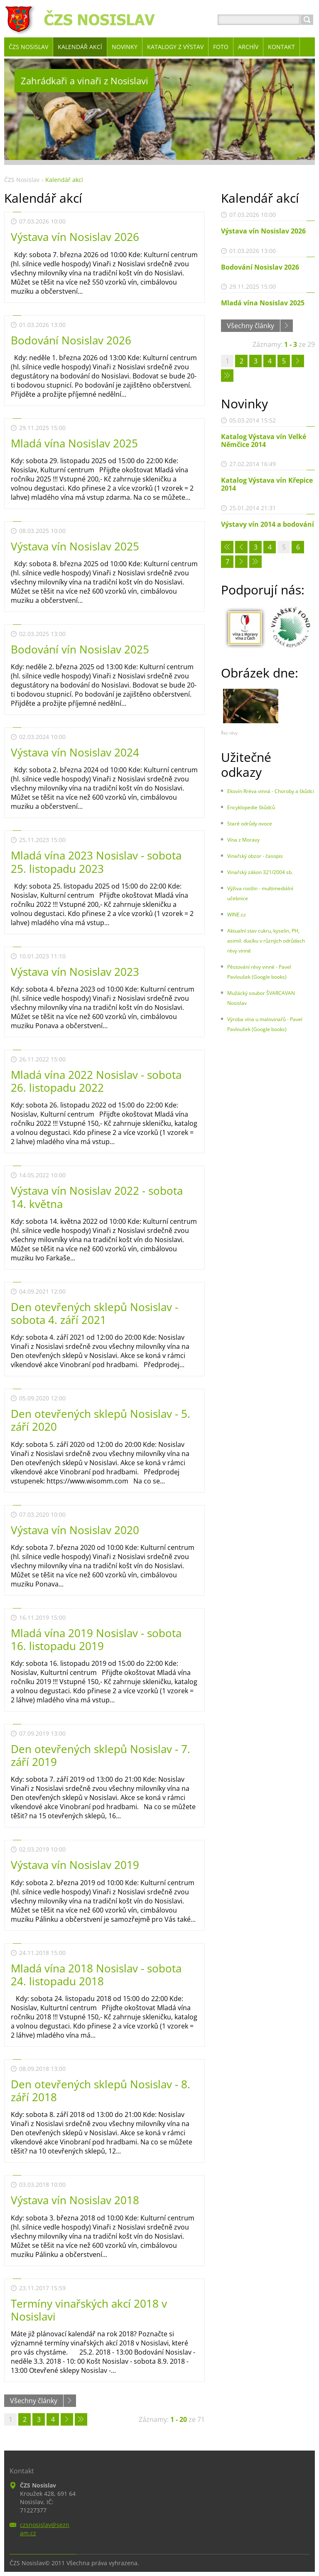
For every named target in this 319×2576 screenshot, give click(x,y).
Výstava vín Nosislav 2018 (75, 2200)
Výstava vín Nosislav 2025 (75, 546)
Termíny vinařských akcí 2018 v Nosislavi (89, 2310)
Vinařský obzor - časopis (255, 855)
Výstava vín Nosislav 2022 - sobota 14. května (97, 1197)
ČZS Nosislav (21, 180)
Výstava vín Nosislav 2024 (75, 752)
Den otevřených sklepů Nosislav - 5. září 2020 (100, 1420)
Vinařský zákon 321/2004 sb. (260, 872)
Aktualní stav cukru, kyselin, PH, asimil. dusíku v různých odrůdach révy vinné (266, 940)
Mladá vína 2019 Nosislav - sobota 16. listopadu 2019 (96, 1639)
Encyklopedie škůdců (251, 807)
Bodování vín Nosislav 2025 (80, 649)
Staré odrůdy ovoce (249, 823)
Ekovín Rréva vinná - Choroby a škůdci (270, 791)
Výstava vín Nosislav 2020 (75, 1530)
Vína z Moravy (243, 839)
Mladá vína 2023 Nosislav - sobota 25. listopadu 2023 (96, 862)
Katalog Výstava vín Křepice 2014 (267, 484)
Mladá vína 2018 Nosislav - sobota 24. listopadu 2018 (96, 1975)
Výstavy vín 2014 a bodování (267, 524)
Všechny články (33, 2400)
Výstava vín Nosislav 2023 (75, 971)
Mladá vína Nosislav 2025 (74, 443)
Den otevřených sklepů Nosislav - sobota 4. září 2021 (94, 1313)
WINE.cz (236, 914)
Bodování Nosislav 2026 (71, 340)
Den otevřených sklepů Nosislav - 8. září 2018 (100, 2091)
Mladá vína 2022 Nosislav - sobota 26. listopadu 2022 (96, 1081)
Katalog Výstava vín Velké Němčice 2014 (263, 440)
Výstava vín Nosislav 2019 (75, 1864)
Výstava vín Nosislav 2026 (75, 236)
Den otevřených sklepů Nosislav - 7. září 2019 (100, 1755)
